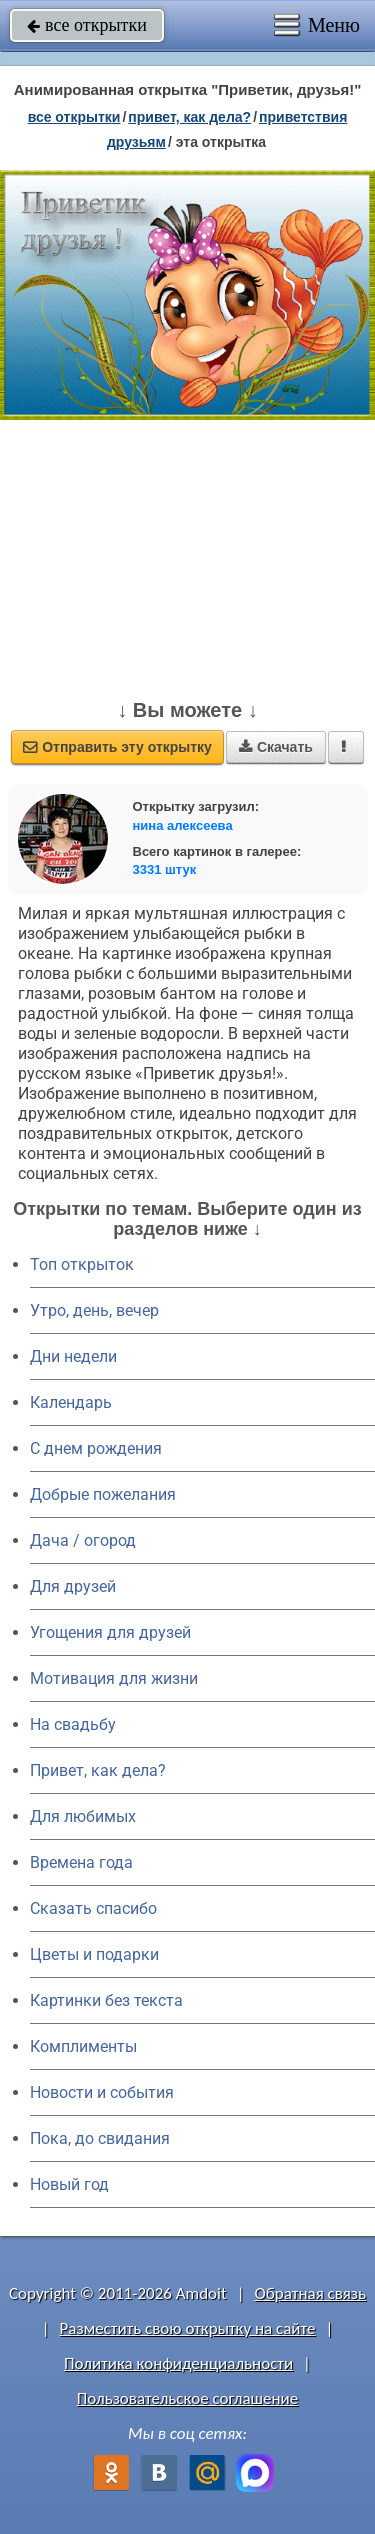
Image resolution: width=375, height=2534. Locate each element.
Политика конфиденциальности (178, 2363)
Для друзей (73, 1586)
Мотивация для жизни (114, 1678)
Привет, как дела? (98, 1770)
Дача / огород (83, 1540)
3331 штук (165, 869)
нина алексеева (183, 825)
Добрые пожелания (103, 1494)
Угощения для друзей (110, 1632)
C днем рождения (96, 1448)
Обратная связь (310, 2293)
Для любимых (83, 1816)
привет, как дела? (189, 117)
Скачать (276, 747)
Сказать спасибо (93, 1908)
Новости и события (102, 2092)
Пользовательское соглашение (187, 2398)
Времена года (81, 1862)
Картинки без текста (106, 2000)
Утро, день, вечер (94, 1310)
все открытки (87, 25)
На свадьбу (73, 1724)
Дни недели (73, 1356)
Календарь (71, 1402)
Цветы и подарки (94, 1954)
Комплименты (83, 2046)
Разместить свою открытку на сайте (188, 2328)
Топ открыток (82, 1264)
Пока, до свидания (100, 2138)
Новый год (69, 2184)
